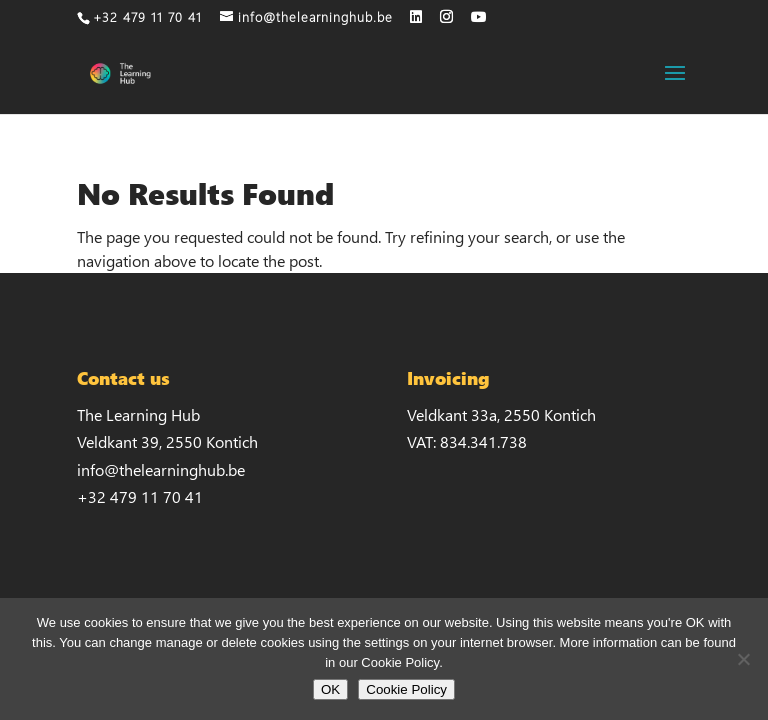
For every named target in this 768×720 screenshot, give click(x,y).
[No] (743, 659)
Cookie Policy (406, 689)
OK (330, 689)
